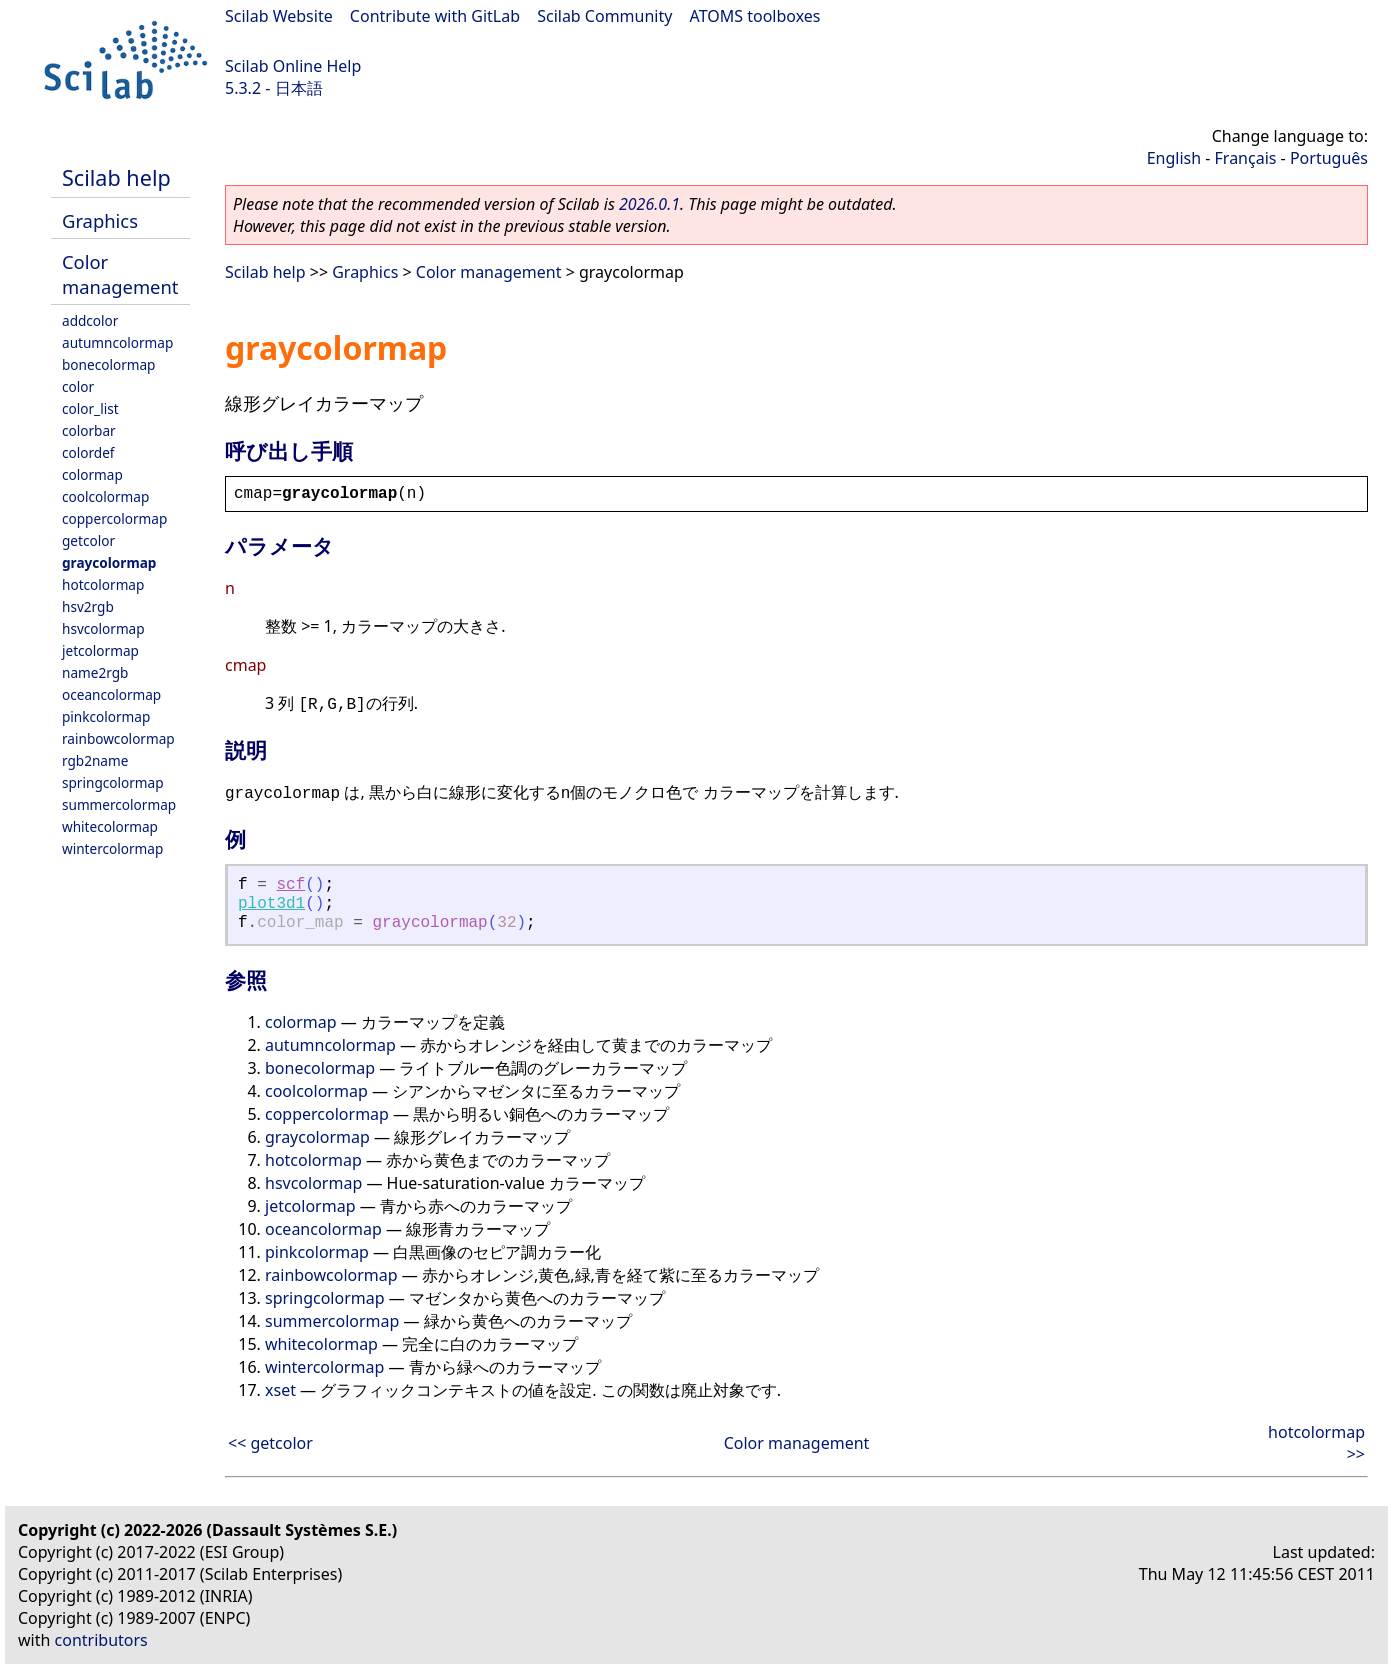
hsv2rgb (88, 606)
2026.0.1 (649, 204)
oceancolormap (111, 694)
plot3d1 (271, 904)
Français (1246, 158)
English (1174, 158)
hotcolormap (103, 584)
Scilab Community (604, 16)
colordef (88, 452)
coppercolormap (114, 518)
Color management (120, 274)
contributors (101, 1640)
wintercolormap (112, 848)
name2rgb (95, 672)
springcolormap (113, 782)
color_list (90, 408)
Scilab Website (279, 16)
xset (280, 1390)
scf (290, 885)
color (78, 386)
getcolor (88, 540)
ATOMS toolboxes (755, 16)
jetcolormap (100, 650)
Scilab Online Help (293, 66)
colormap (92, 474)
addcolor (90, 320)
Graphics (100, 220)
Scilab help (116, 177)
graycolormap (109, 562)
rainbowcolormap (118, 738)
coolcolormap (105, 496)
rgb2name (95, 760)
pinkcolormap (106, 716)
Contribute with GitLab (435, 16)
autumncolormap (117, 342)
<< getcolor (270, 1443)
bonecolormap (108, 364)
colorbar (89, 430)
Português (1329, 158)
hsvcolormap (103, 628)
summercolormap (119, 804)
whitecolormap (110, 826)
